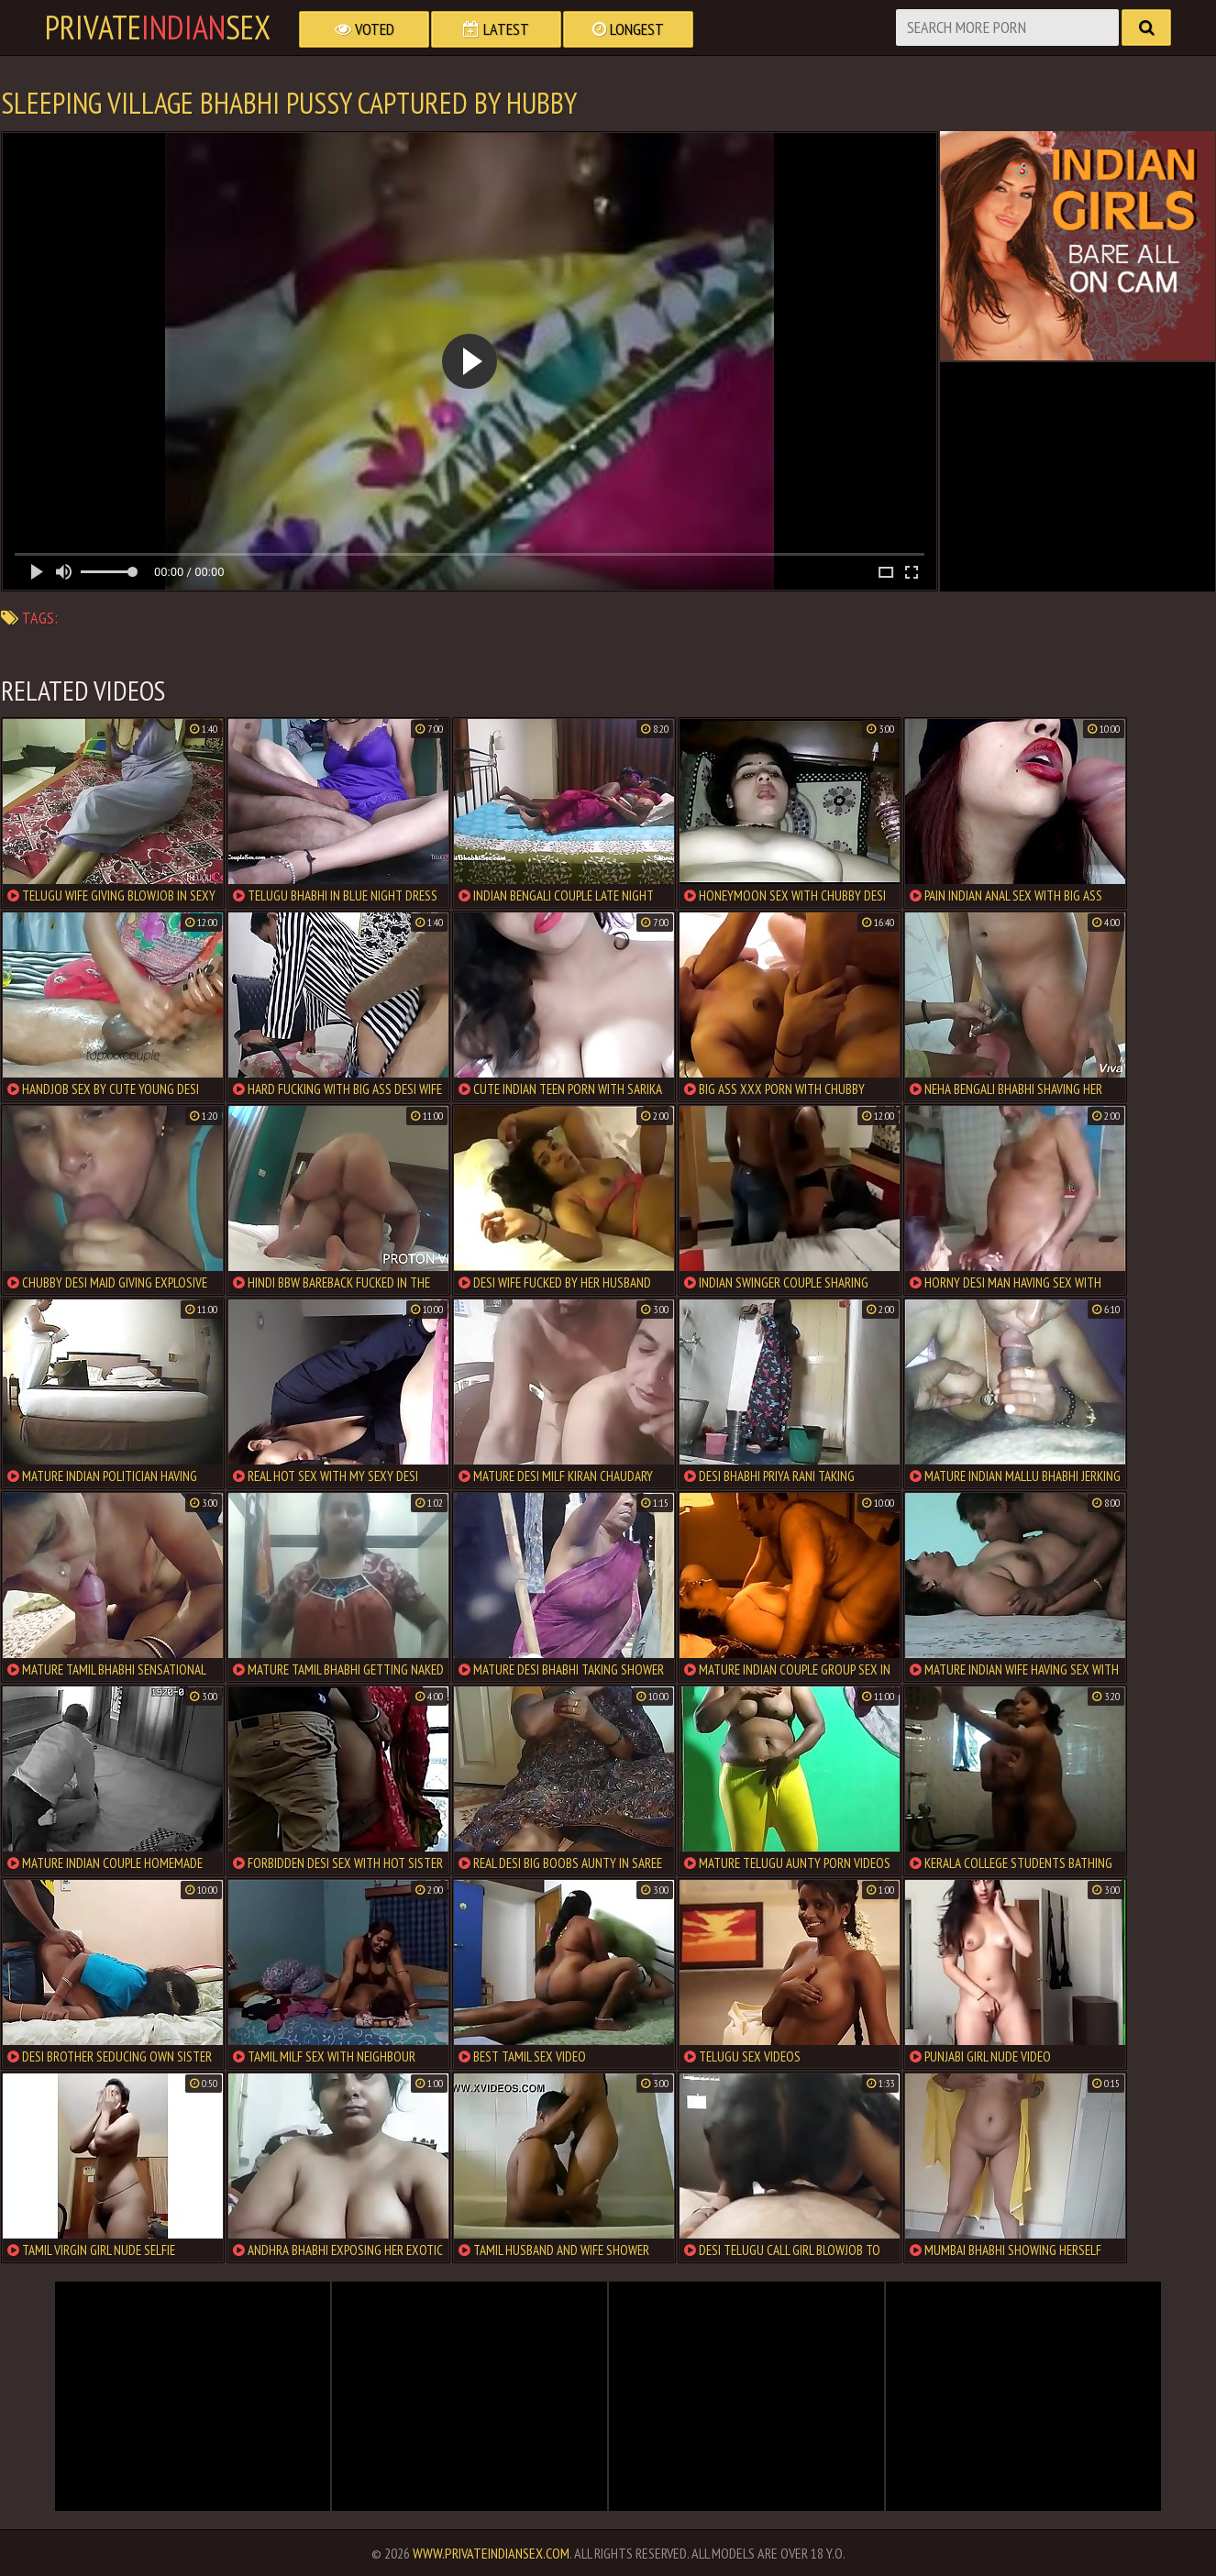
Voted (364, 28)
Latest (496, 28)
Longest (628, 28)
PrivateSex (158, 27)
